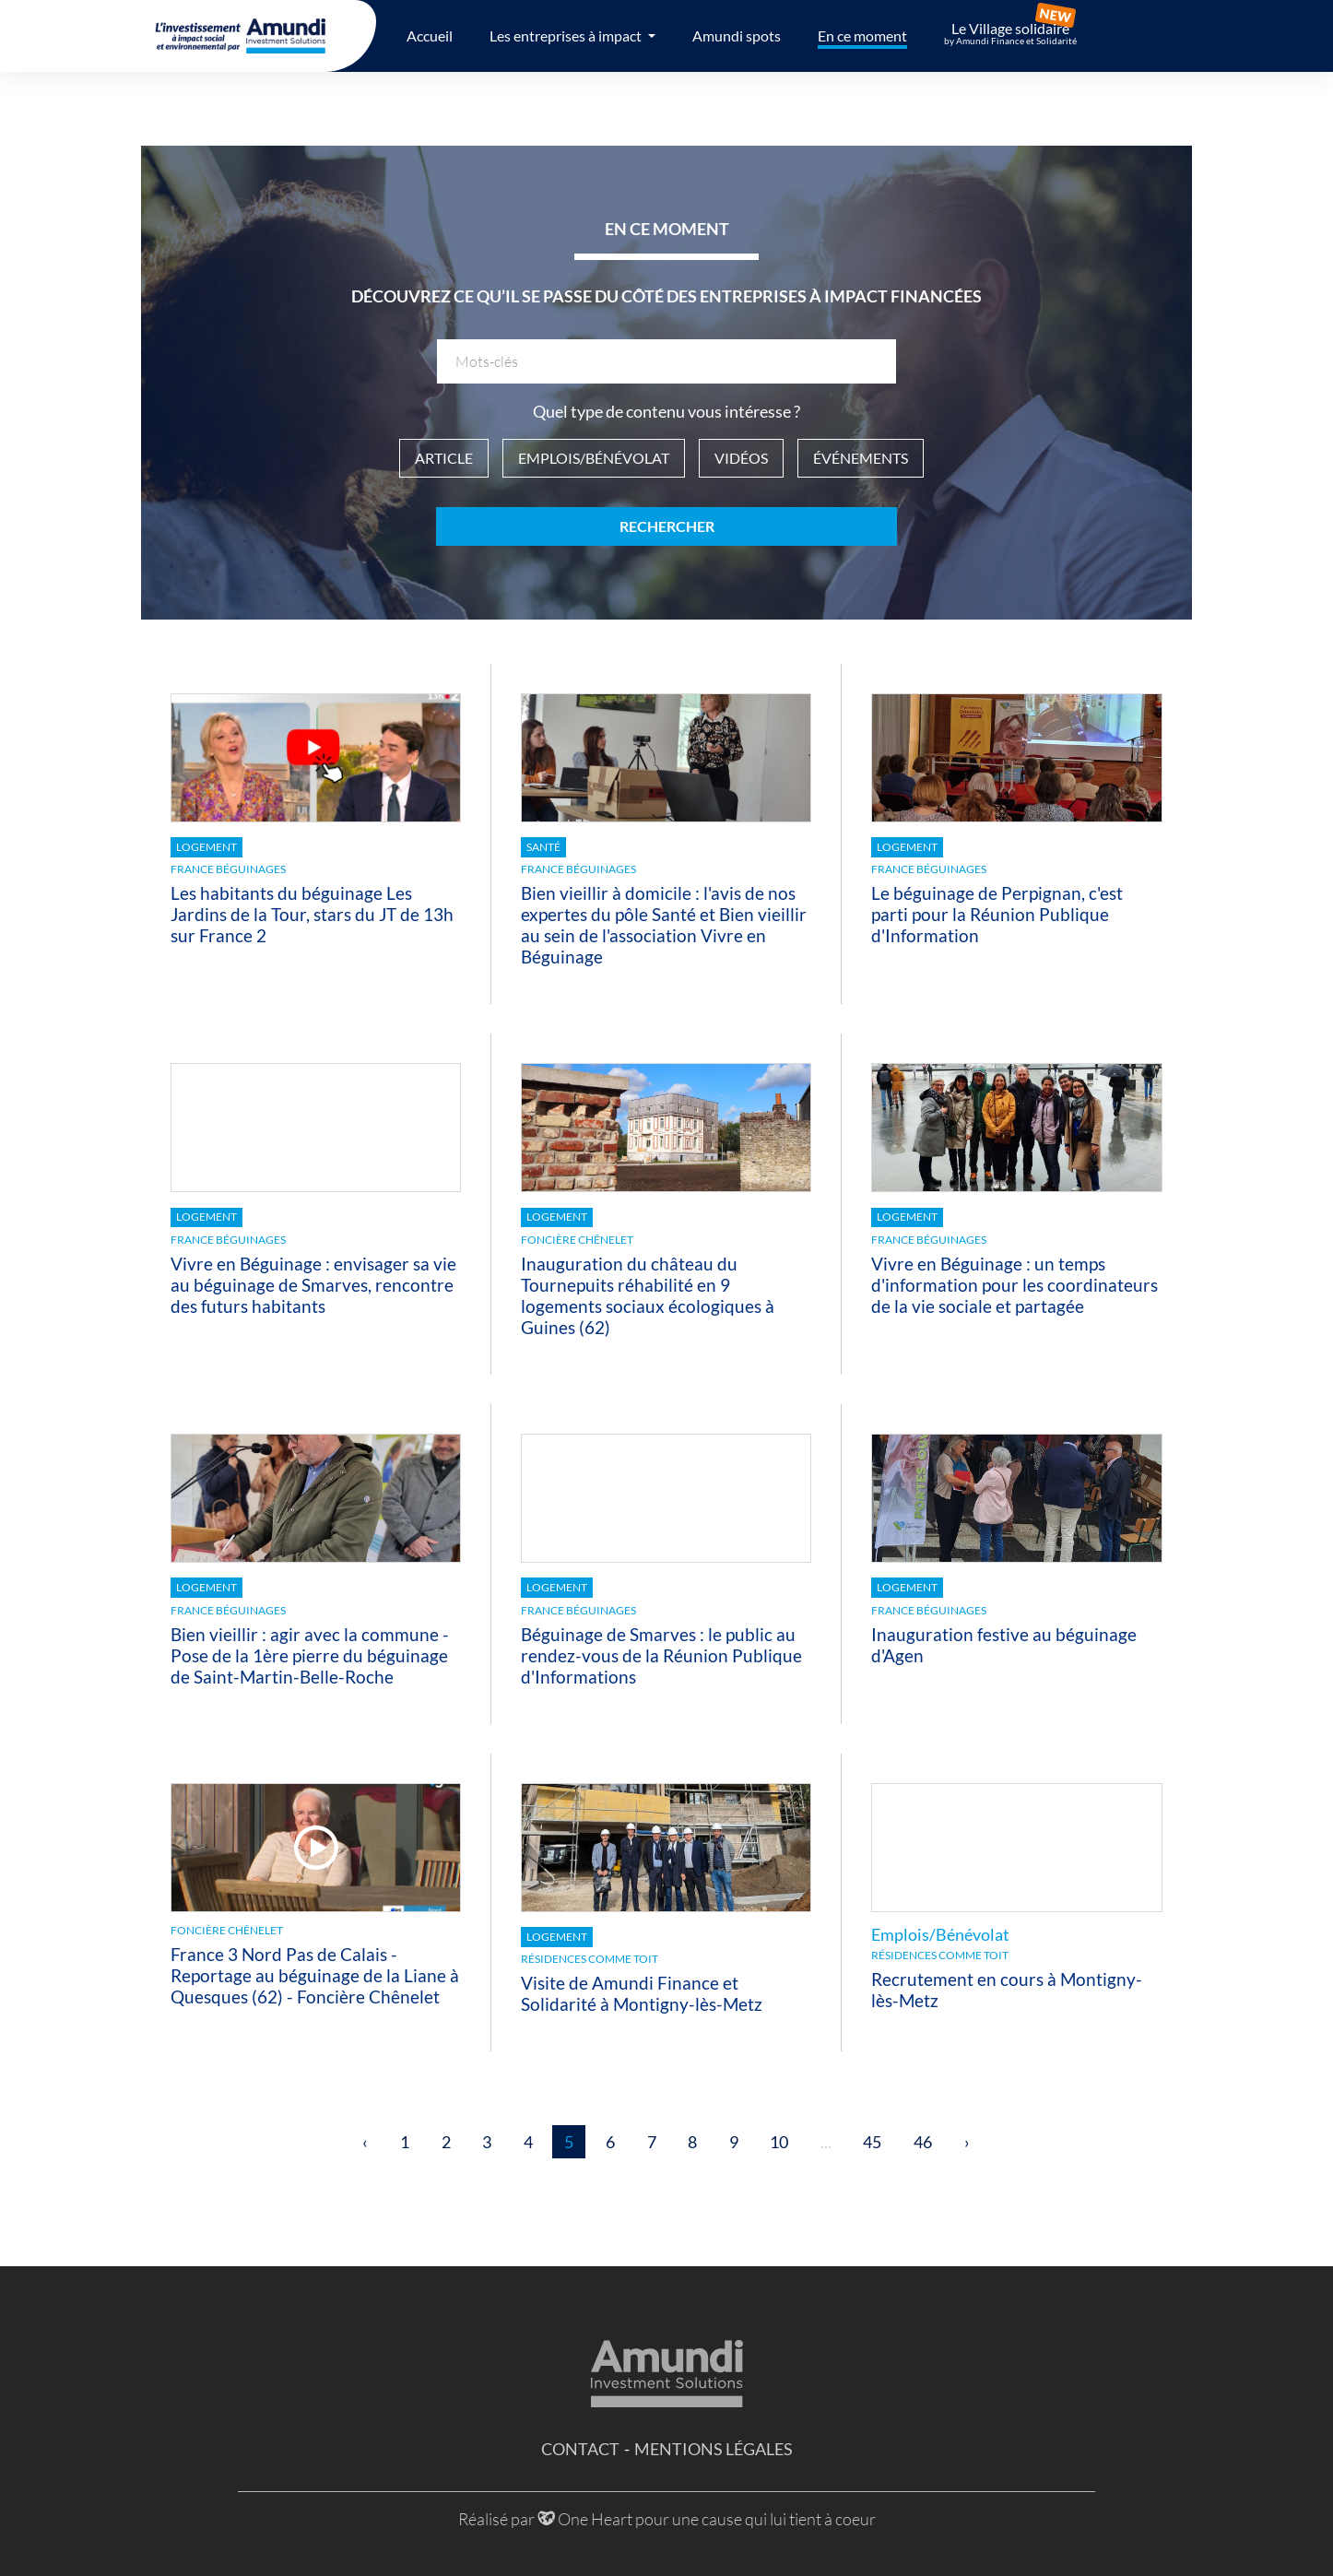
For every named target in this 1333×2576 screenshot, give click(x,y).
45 (872, 2142)
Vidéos (741, 458)
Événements (860, 458)
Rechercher (666, 526)
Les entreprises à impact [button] (567, 35)
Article (444, 458)
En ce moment (862, 35)
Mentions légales (713, 2449)
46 (923, 2142)
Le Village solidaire (1010, 33)
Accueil (430, 35)
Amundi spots (736, 35)
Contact (580, 2449)
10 (779, 2142)
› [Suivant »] (967, 2142)
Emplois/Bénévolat (593, 458)
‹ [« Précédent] (365, 2142)
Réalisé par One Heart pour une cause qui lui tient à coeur (667, 2519)
